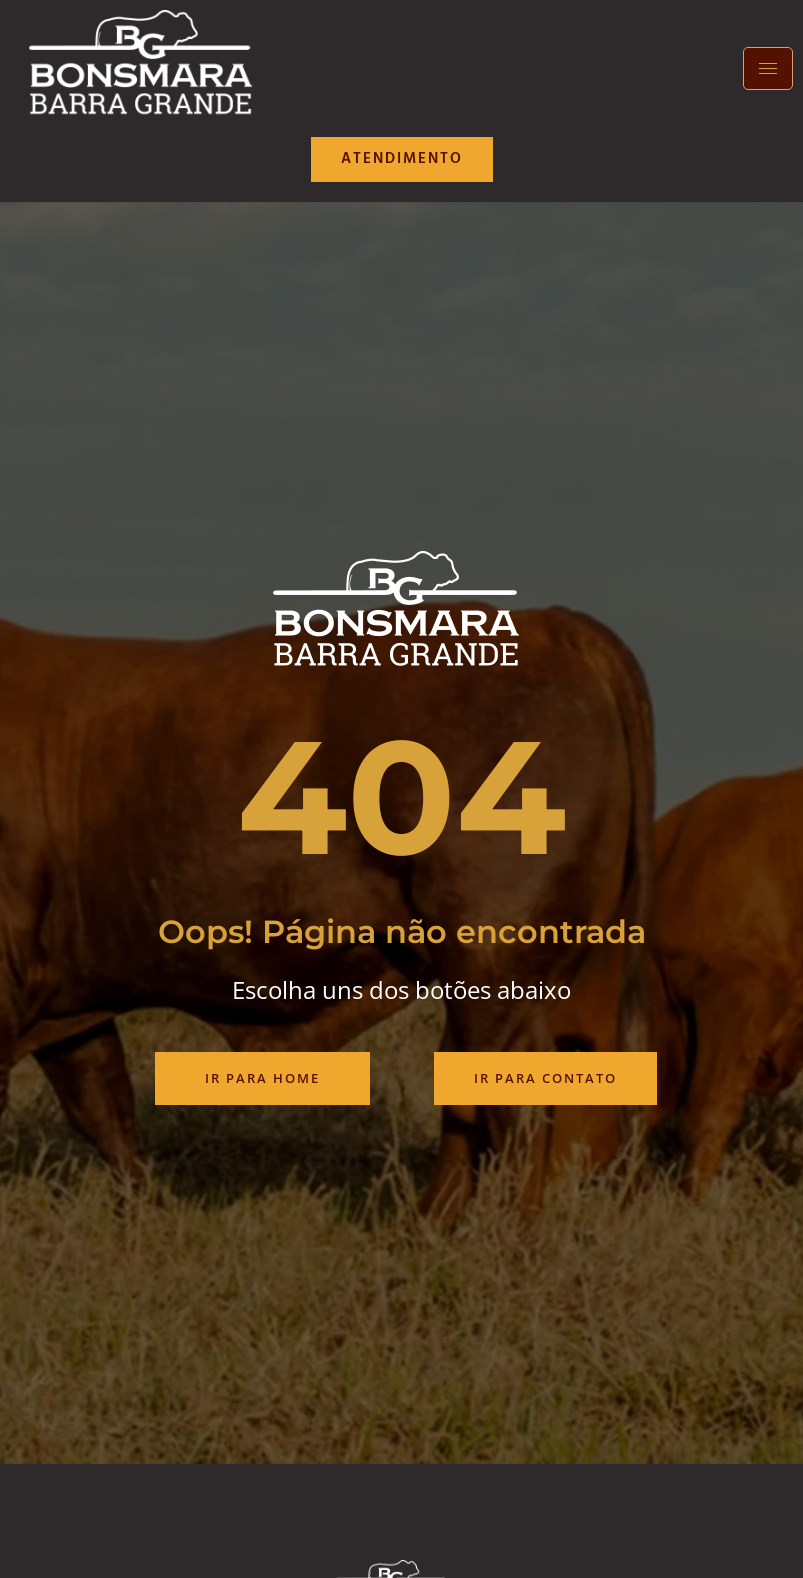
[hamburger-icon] (768, 68)
